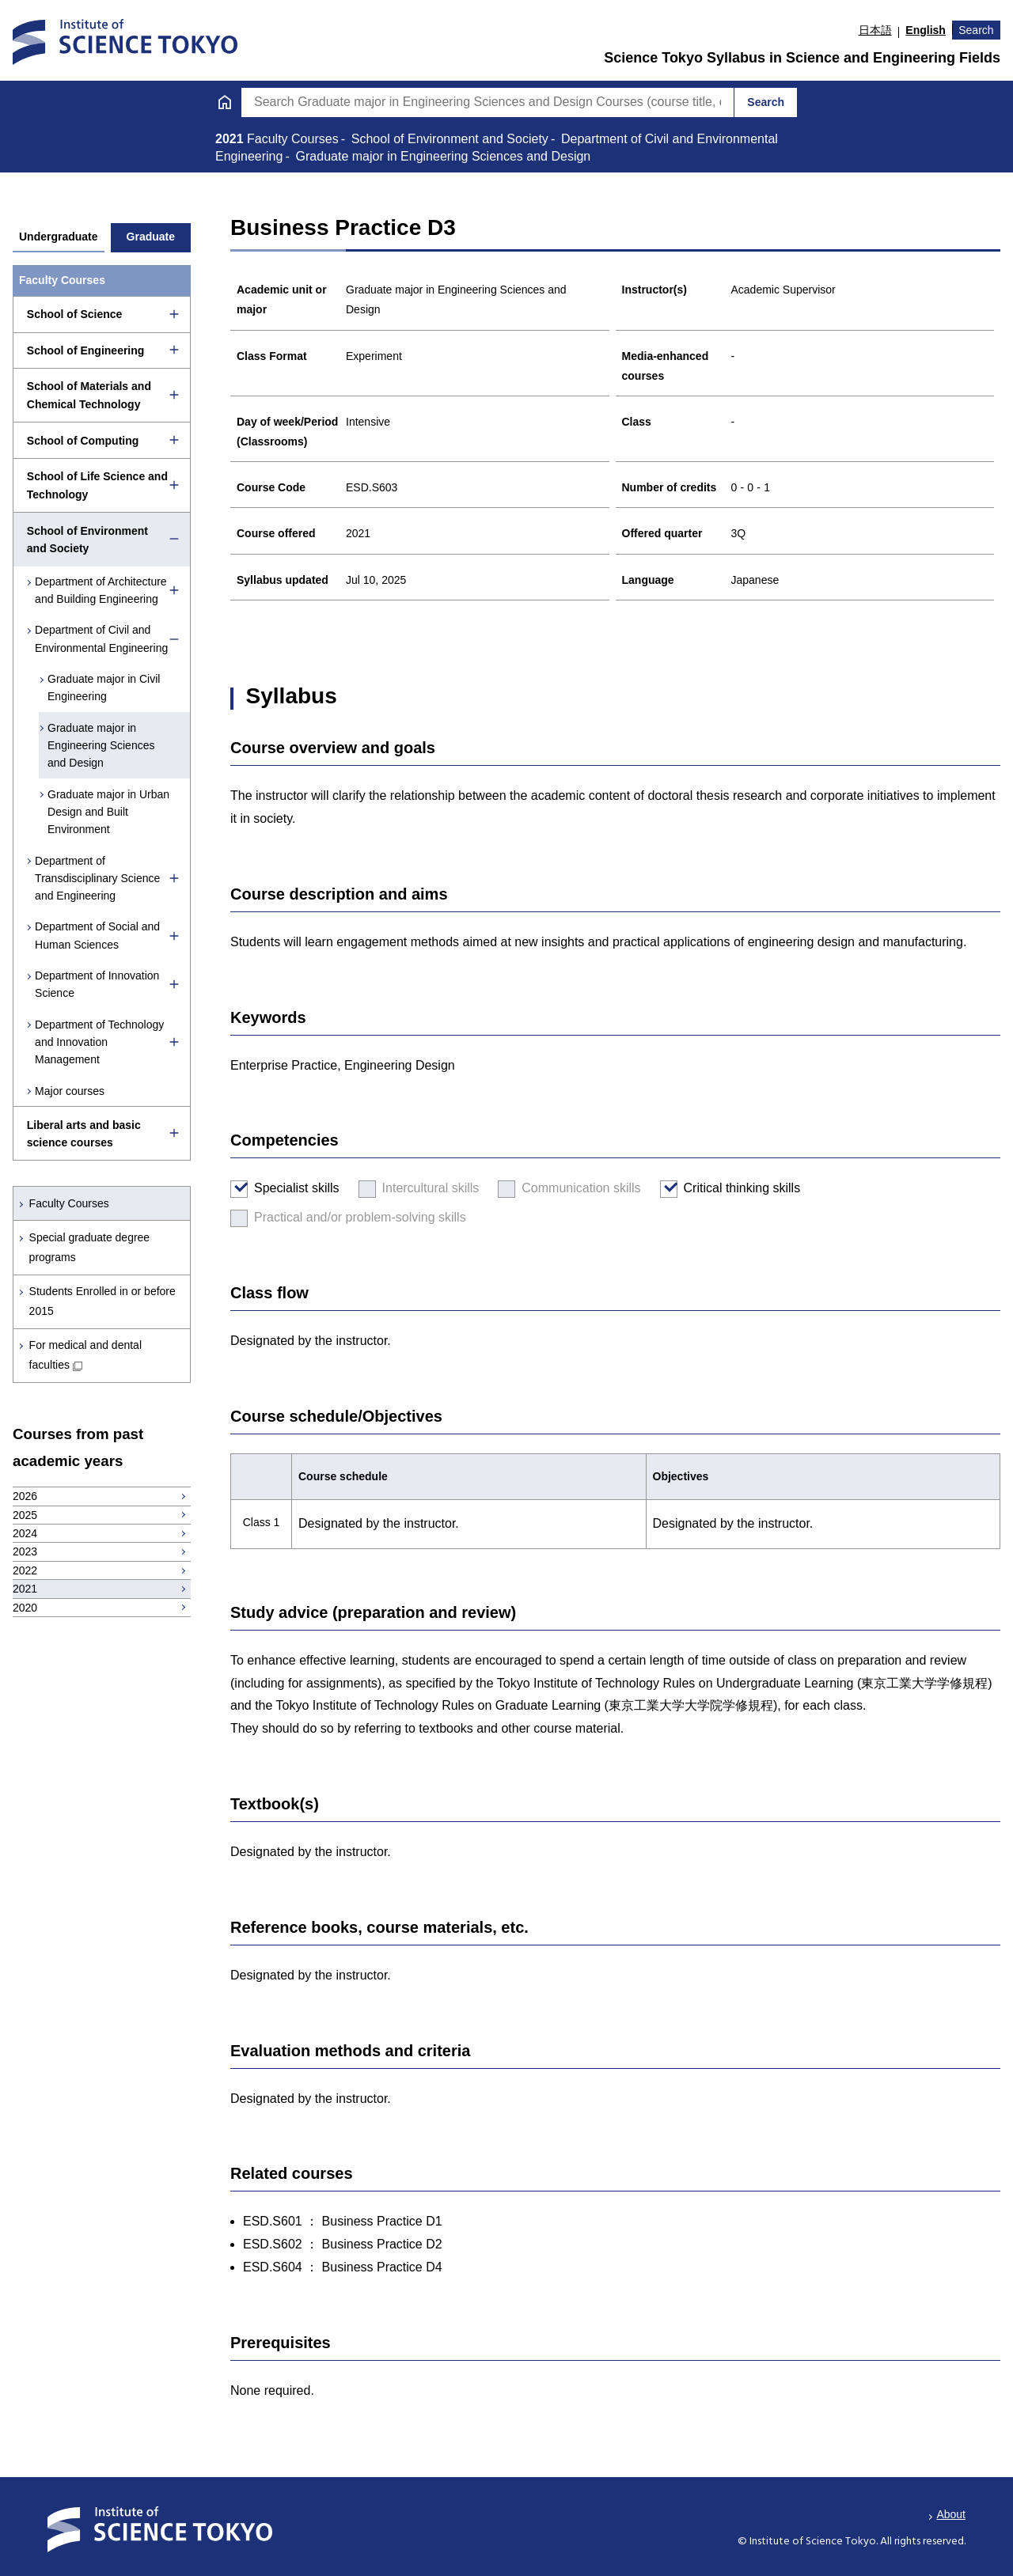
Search (975, 30)
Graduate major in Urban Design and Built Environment (108, 812)
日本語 (875, 30)
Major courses (69, 1091)
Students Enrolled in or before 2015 (102, 1301)
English (925, 30)
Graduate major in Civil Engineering (103, 687)
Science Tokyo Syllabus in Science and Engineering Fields (802, 58)
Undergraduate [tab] (58, 236)
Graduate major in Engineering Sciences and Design (100, 746)
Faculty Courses (69, 1203)
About (951, 2514)
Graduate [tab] (151, 236)
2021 (231, 139)
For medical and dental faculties (85, 1355)
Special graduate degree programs (89, 1247)
